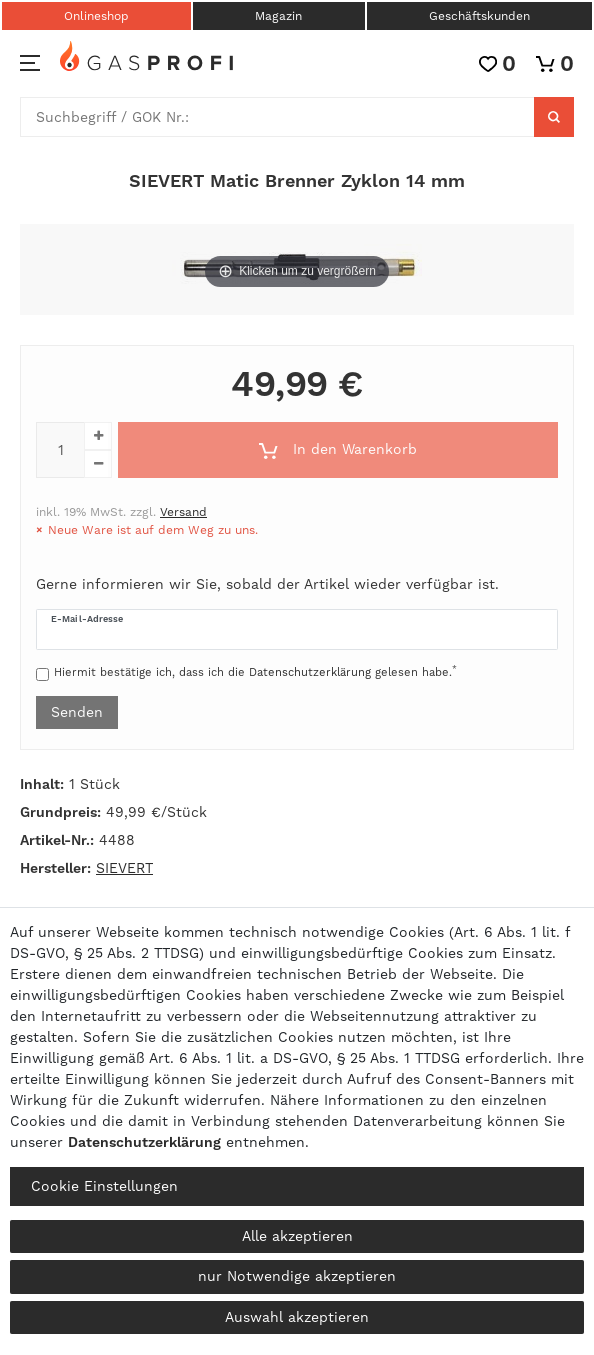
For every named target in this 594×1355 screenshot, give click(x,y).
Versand (183, 512)
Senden (77, 712)
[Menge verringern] (98, 464)
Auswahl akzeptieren (297, 1317)
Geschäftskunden (479, 16)
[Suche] (554, 117)
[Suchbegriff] (277, 117)
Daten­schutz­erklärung (144, 1142)
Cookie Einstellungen (104, 1186)
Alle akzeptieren (297, 1236)
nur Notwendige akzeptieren (297, 1276)
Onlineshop (96, 16)
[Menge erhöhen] (98, 436)
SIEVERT (124, 868)
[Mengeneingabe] (60, 450)
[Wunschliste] (497, 63)
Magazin (278, 16)
